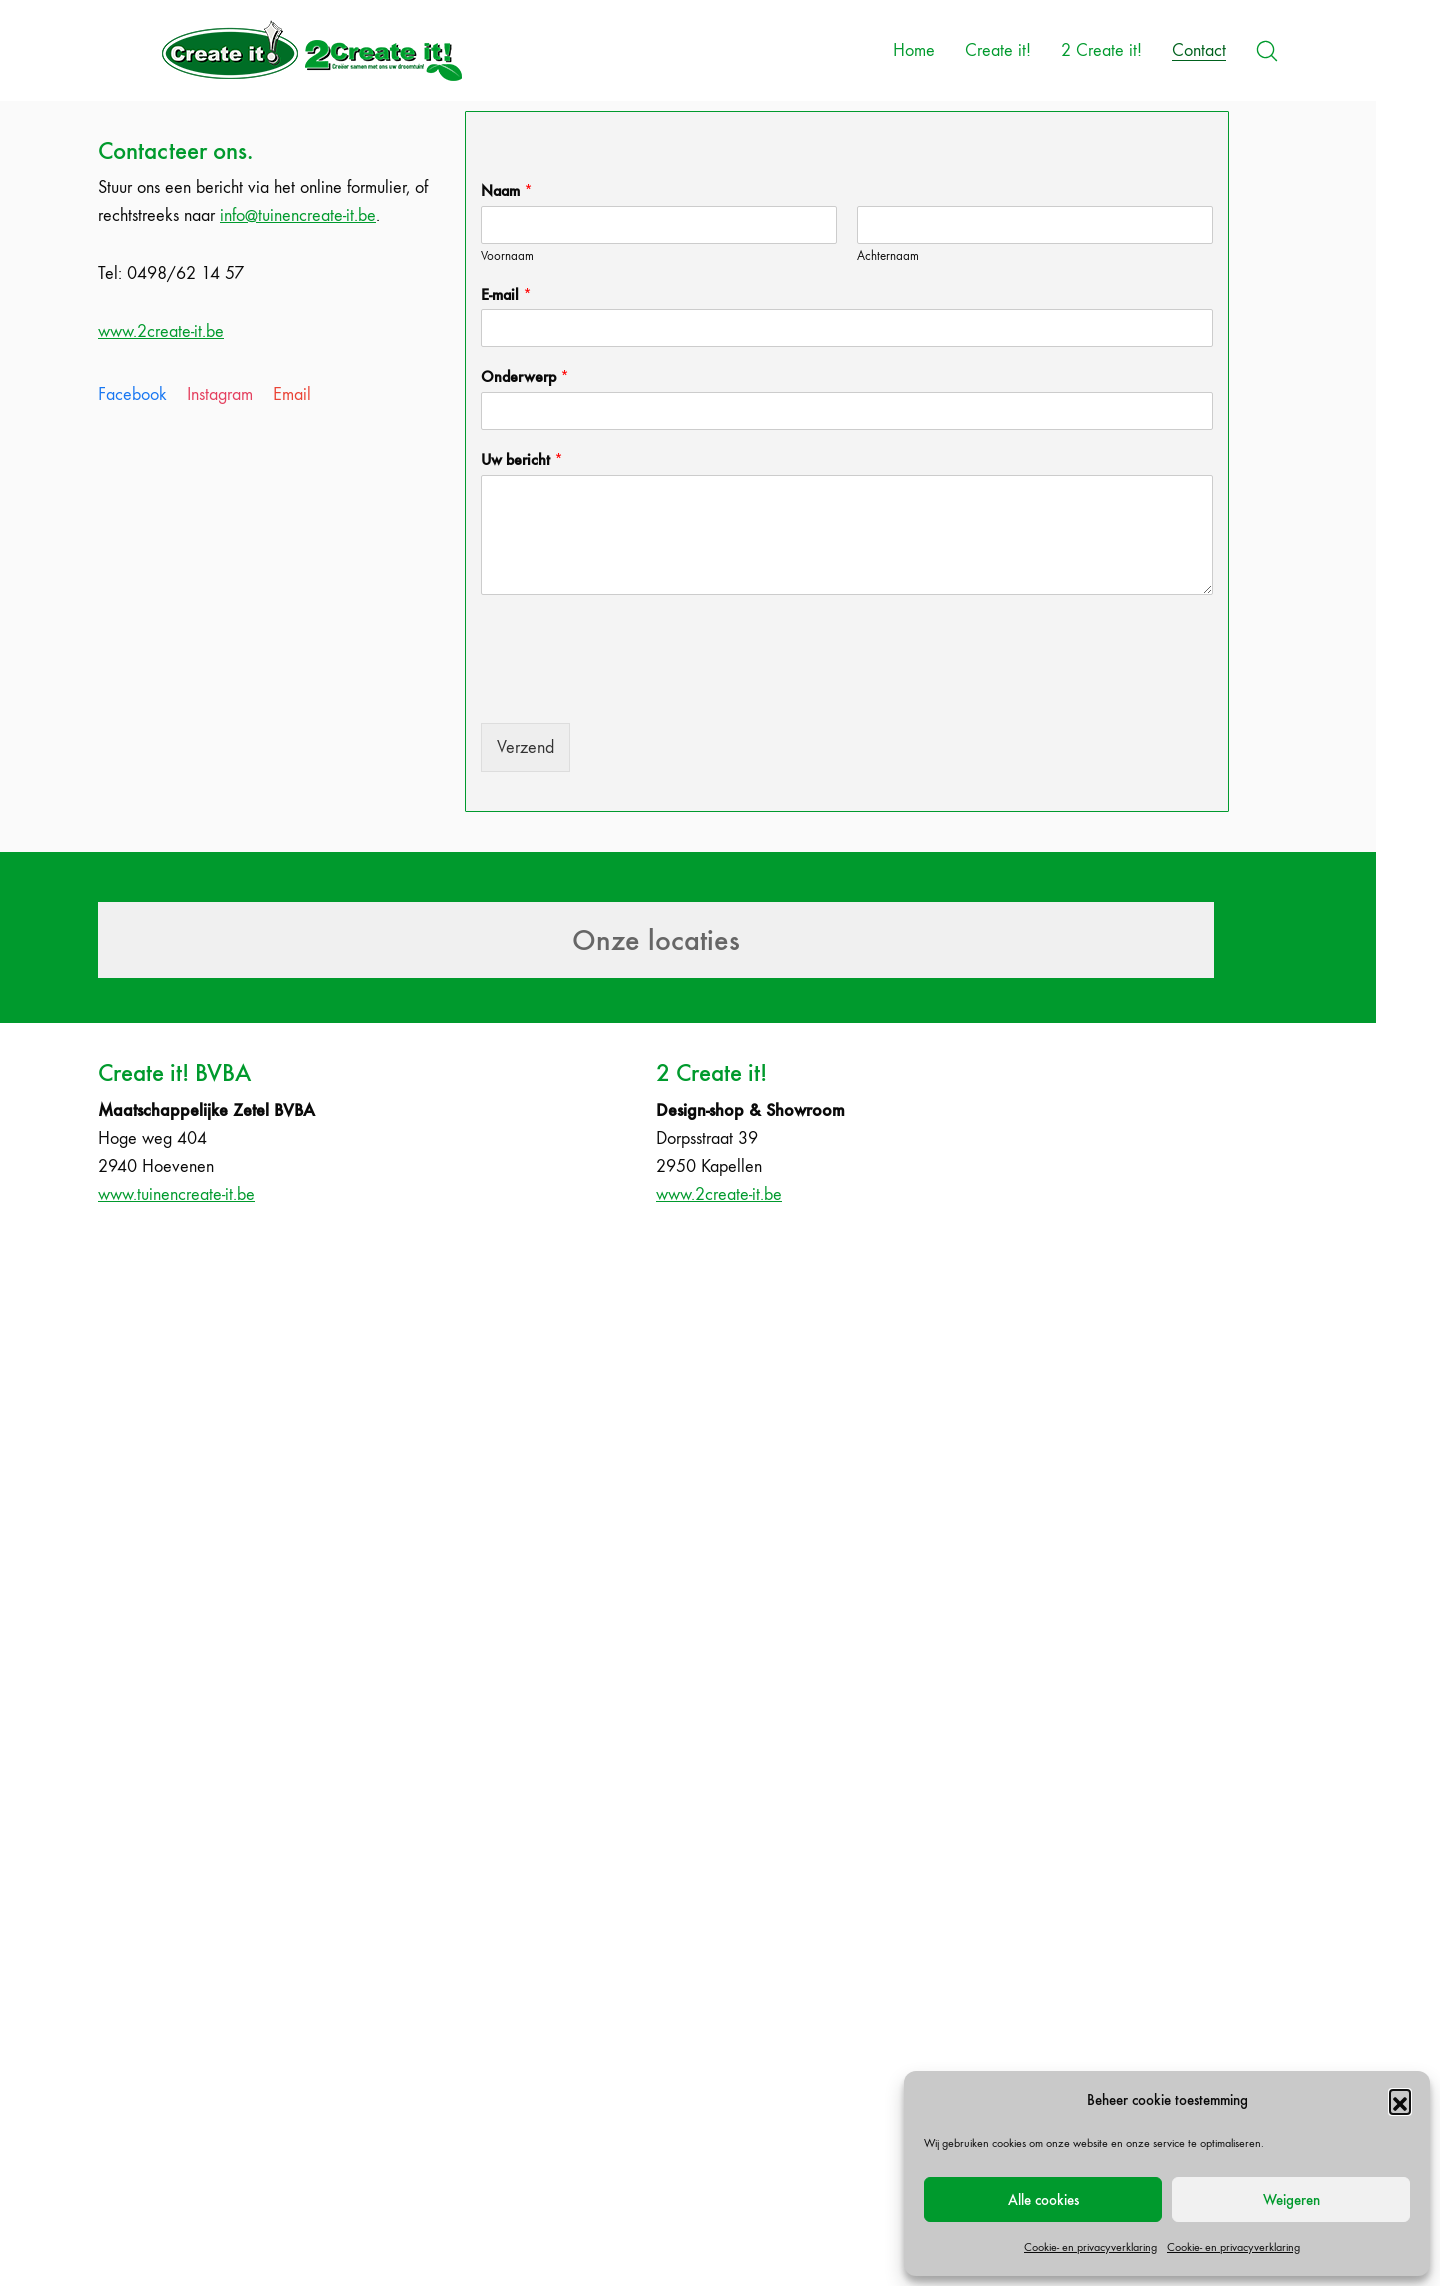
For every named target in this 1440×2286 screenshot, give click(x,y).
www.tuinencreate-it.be (176, 1194)
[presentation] (633, 690)
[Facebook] (132, 395)
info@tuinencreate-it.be (298, 215)
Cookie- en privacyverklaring (1090, 2247)
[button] (1400, 2100)
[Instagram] (220, 395)
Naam (507, 190)
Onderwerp (525, 376)
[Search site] (1267, 51)
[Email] (292, 395)
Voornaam (507, 255)
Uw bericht (522, 459)
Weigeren (1291, 2200)
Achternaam (888, 255)
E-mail (506, 294)
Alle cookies (1043, 2200)
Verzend (525, 747)
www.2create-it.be (161, 331)
